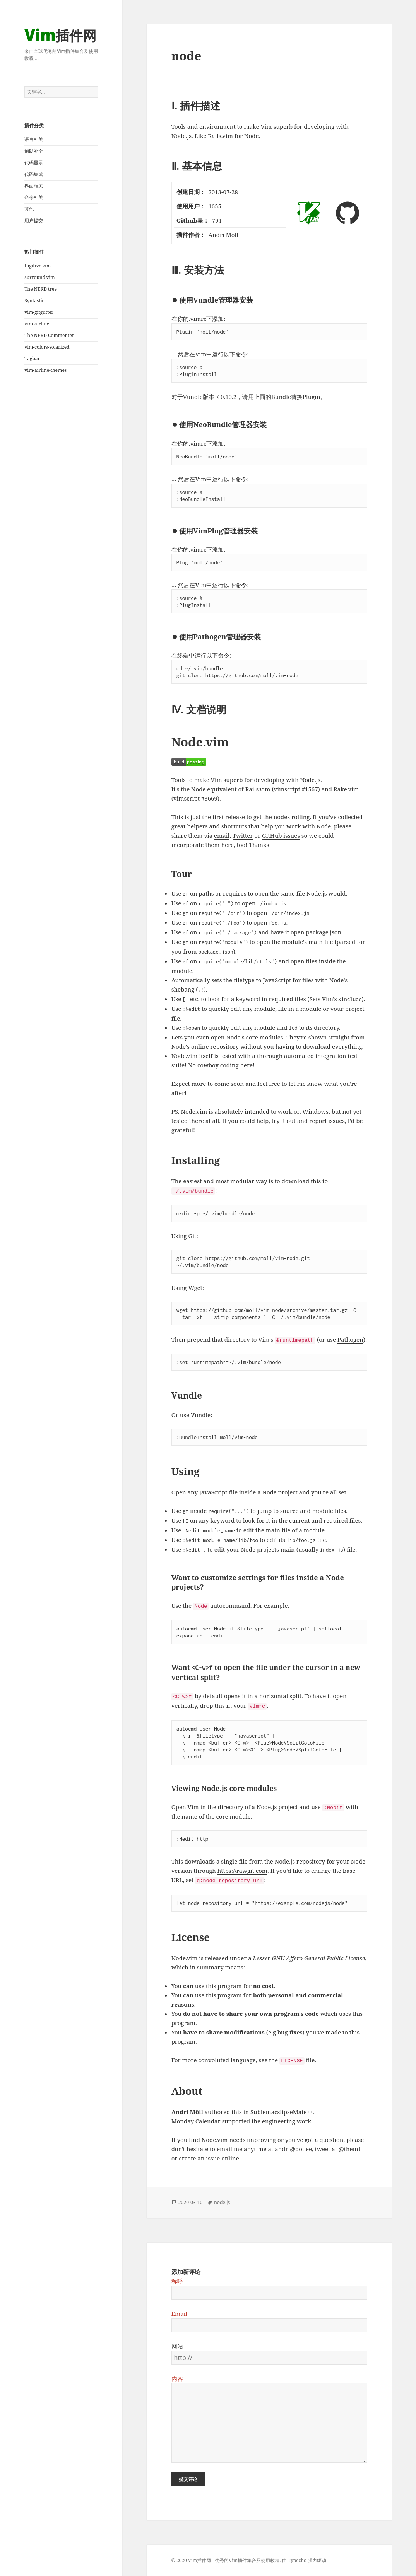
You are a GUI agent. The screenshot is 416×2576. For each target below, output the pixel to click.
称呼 (177, 2281)
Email (179, 2313)
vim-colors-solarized (46, 347)
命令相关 (33, 197)
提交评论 (188, 2479)
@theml (349, 2149)
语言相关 (33, 139)
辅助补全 (33, 151)
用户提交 (33, 220)
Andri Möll (187, 2112)
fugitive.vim (37, 265)
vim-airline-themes (45, 370)
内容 (177, 2378)
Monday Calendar (196, 2121)
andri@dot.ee (293, 2149)
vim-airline (36, 323)
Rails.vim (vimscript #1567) (282, 789)
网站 (177, 2346)
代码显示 (33, 162)
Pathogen (350, 1339)
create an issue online (209, 2158)
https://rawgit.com (242, 1870)
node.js (222, 2202)
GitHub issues (281, 835)
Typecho (297, 2560)
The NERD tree (40, 289)
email (221, 835)
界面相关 (33, 185)
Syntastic (34, 300)
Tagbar (32, 358)
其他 (29, 209)
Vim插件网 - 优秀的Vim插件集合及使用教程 (234, 2560)
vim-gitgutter (38, 312)
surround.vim (39, 277)
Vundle (201, 1415)
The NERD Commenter (49, 335)
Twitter (243, 835)
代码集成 (33, 174)
